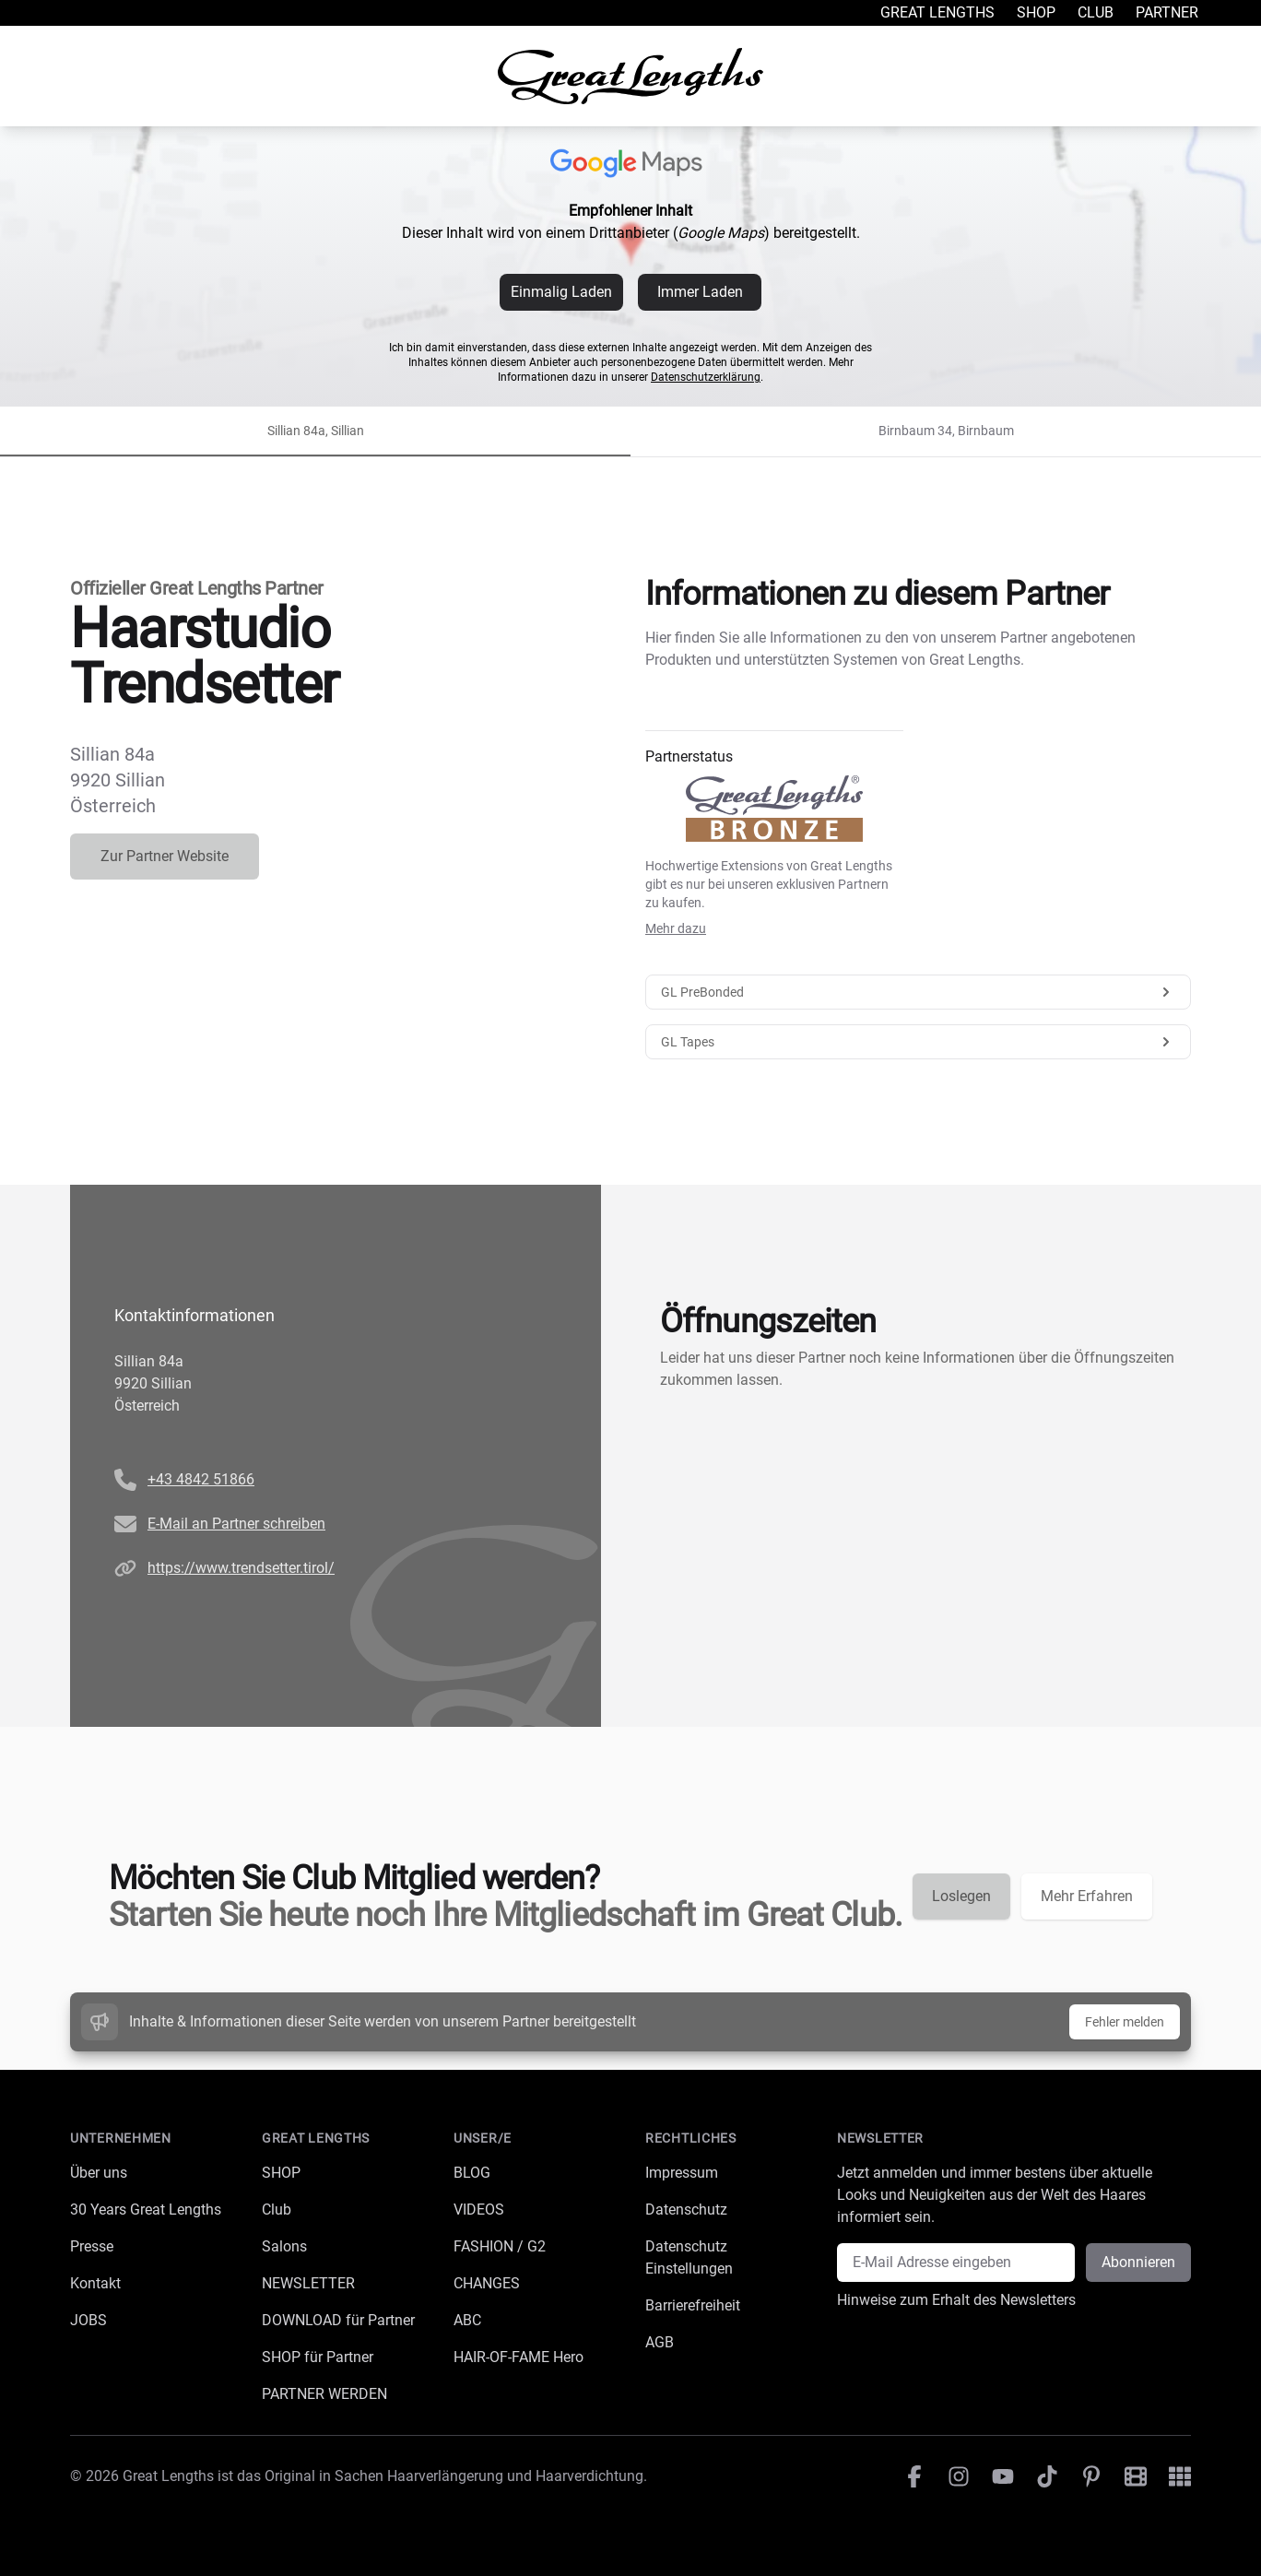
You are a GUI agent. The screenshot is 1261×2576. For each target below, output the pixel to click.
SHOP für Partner (317, 2357)
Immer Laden (700, 292)
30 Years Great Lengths (145, 2209)
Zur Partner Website (164, 856)
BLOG (472, 2172)
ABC (467, 2320)
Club (1096, 12)
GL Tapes (918, 1042)
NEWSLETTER (308, 2283)
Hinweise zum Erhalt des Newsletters (956, 2300)
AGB (659, 2342)
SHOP (281, 2172)
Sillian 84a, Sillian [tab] (315, 430)
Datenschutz (686, 2209)
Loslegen (961, 1896)
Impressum (681, 2172)
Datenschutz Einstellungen (689, 2257)
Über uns (98, 2172)
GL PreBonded (918, 992)
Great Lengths (937, 12)
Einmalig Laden (561, 292)
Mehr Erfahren (1087, 1896)
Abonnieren (1138, 2262)
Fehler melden (1124, 2022)
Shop (1036, 12)
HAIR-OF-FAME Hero (518, 2357)
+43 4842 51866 (200, 1479)
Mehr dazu (675, 928)
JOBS (88, 2320)
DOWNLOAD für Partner (338, 2320)
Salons (284, 2246)
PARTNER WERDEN (324, 2394)
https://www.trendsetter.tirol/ (241, 1568)
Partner (1167, 12)
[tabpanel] (630, 1092)
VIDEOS (479, 2209)
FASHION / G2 (500, 2246)
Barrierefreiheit (692, 2305)
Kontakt (95, 2283)
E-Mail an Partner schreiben (236, 1523)
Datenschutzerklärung (705, 377)
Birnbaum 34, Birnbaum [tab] (946, 430)
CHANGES (487, 2283)
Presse (91, 2246)
